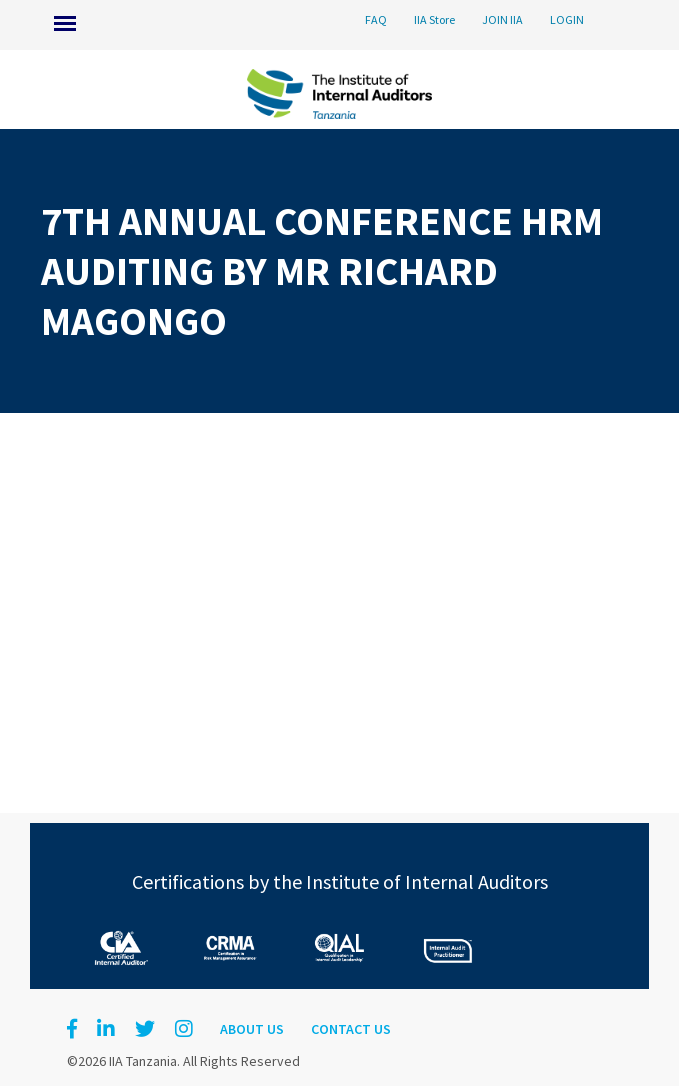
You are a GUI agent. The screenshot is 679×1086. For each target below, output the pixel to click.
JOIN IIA (502, 19)
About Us (252, 1029)
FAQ (376, 19)
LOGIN (567, 19)
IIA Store (434, 19)
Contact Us (351, 1029)
